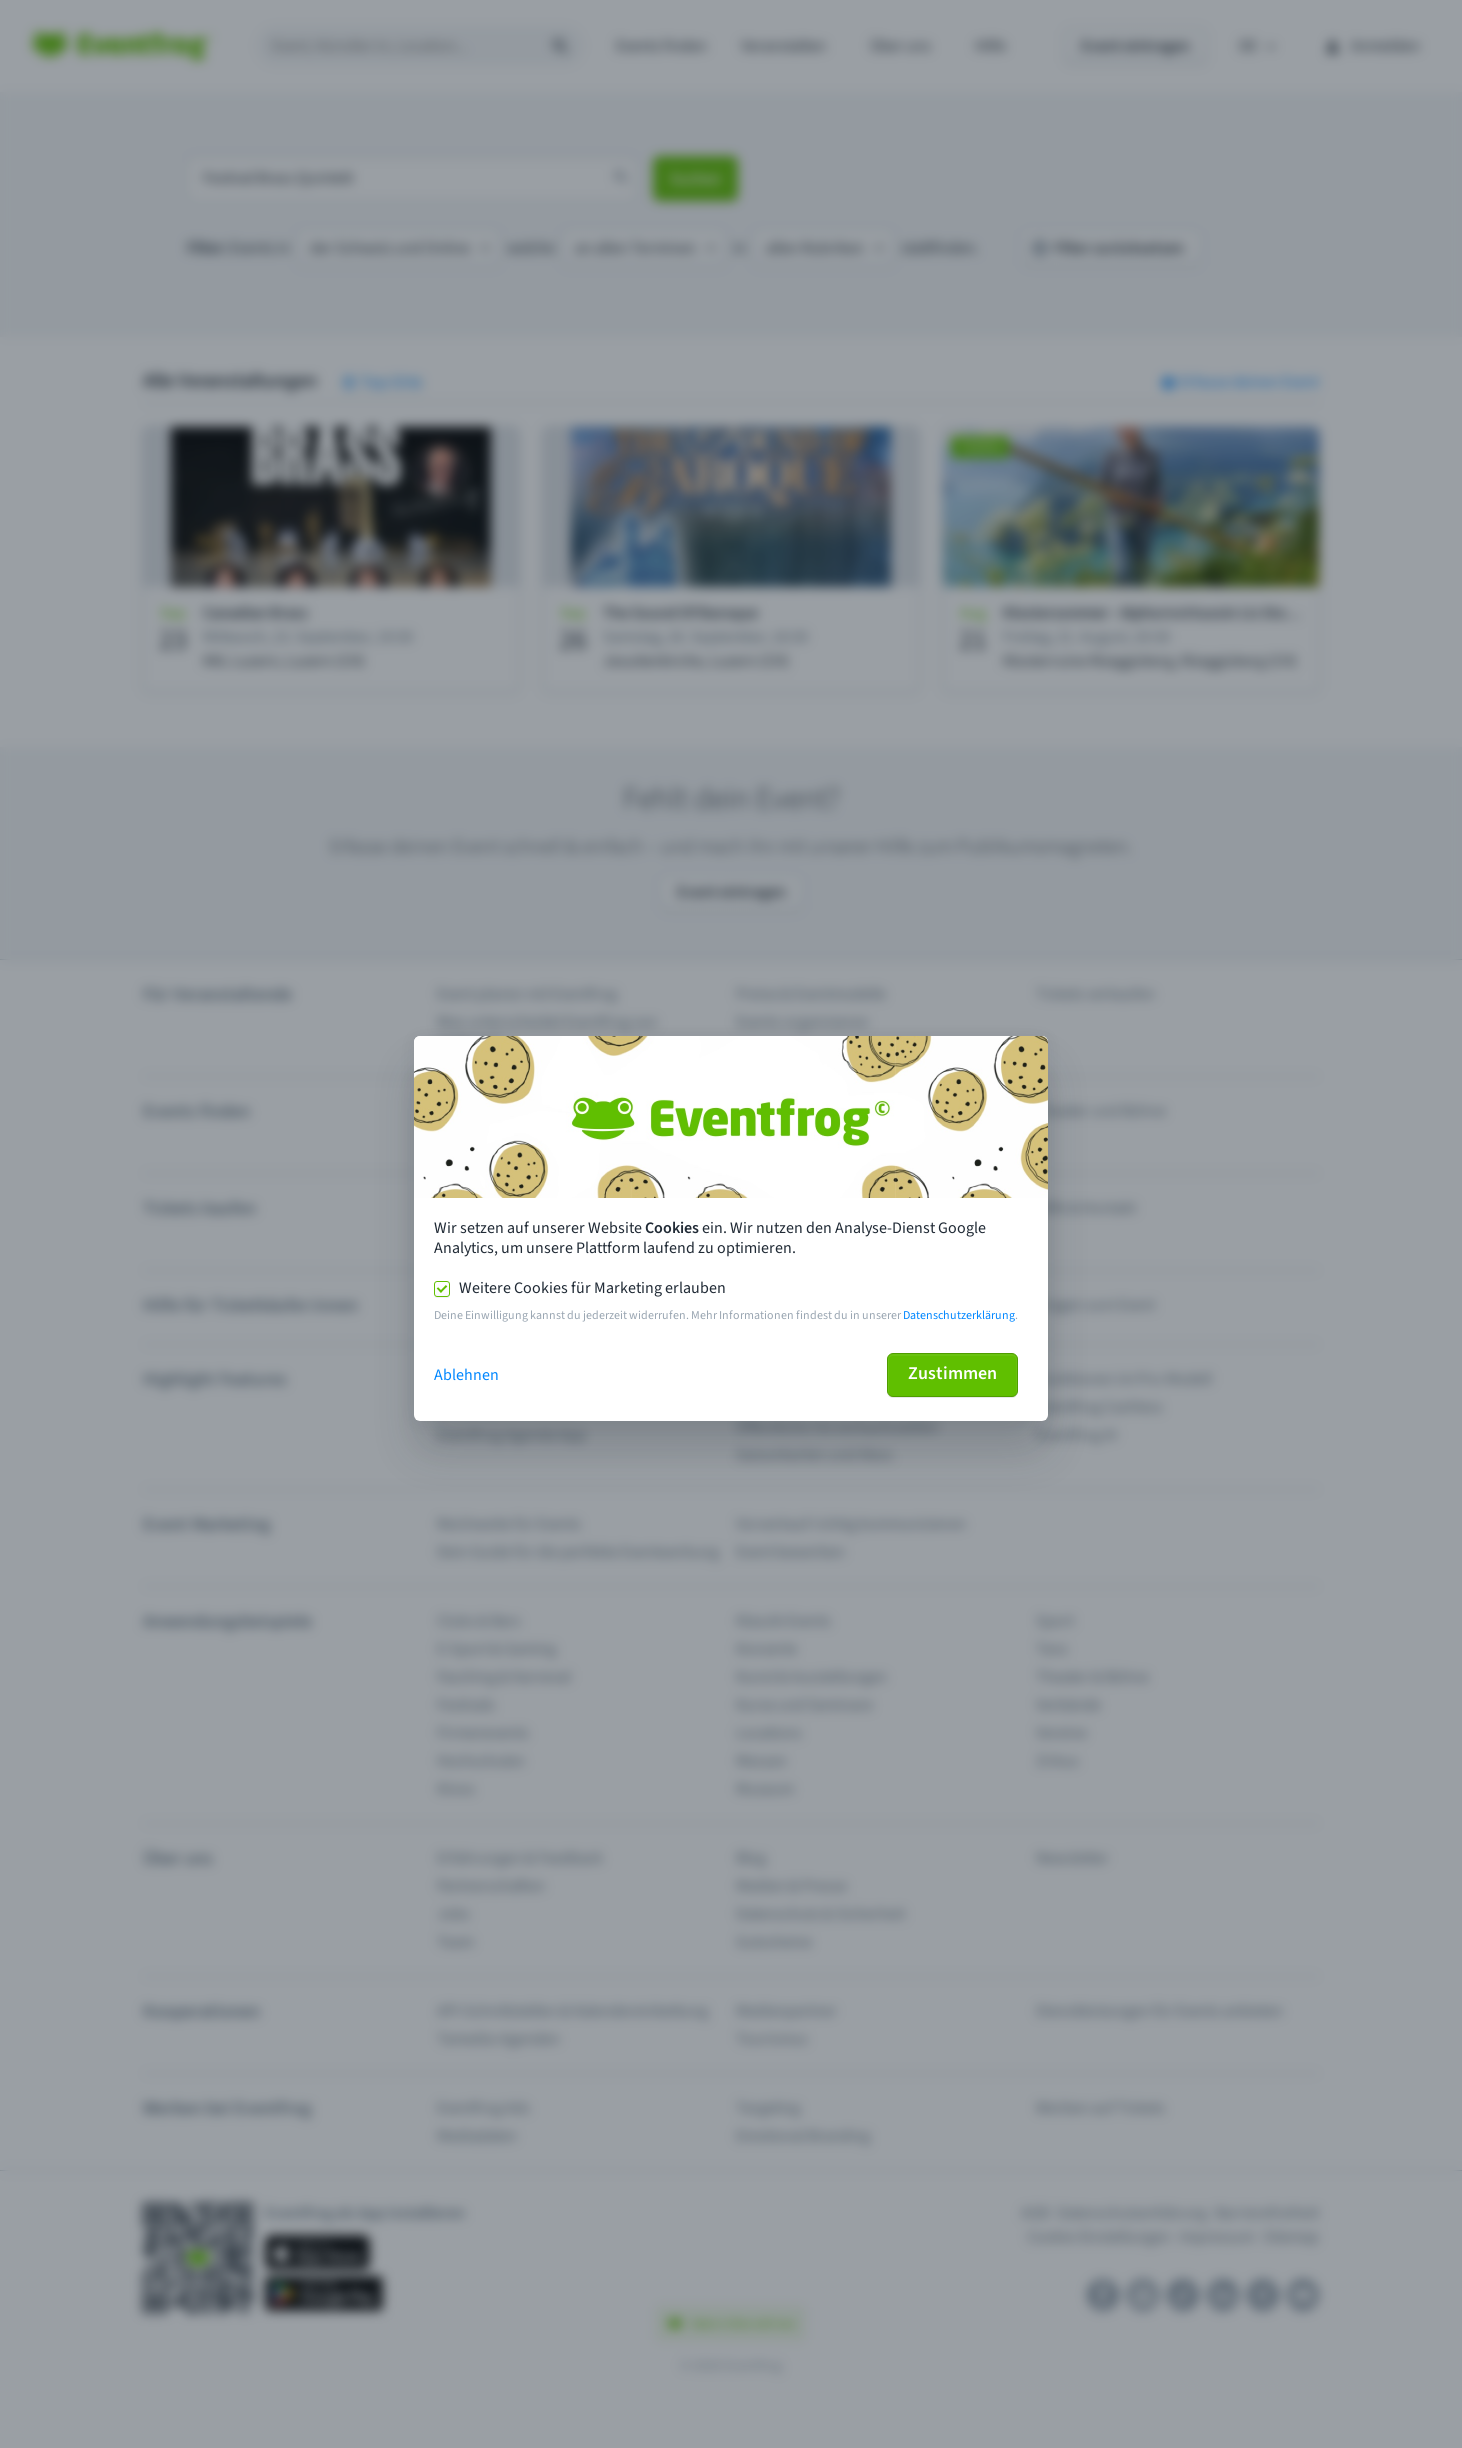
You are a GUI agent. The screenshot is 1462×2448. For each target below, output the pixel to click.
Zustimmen (952, 1373)
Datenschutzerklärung (959, 1315)
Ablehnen (466, 1375)
